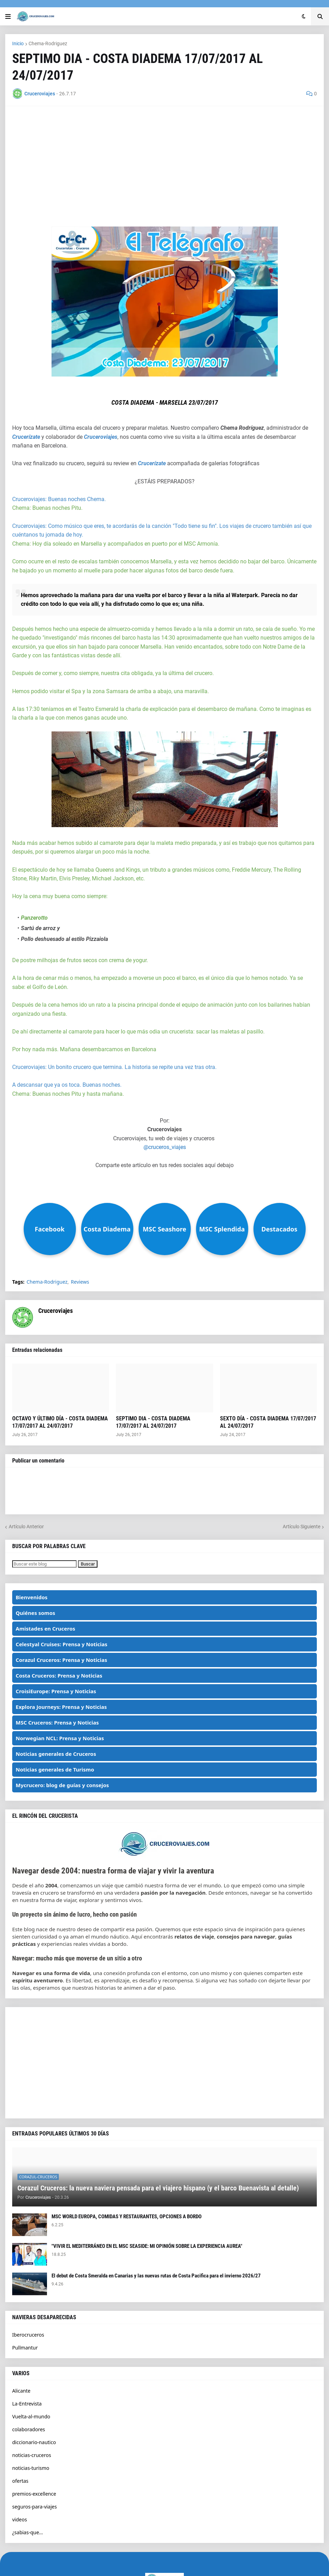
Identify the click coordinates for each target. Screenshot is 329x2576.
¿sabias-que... (27, 2532)
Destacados (279, 1229)
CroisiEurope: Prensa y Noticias (56, 1691)
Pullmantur (25, 2347)
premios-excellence (34, 2493)
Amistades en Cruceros (45, 1628)
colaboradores (28, 2429)
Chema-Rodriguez (48, 43)
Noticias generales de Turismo (55, 1769)
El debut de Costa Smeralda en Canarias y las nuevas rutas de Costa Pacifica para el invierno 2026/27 (156, 2276)
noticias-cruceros (31, 2455)
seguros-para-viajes (34, 2506)
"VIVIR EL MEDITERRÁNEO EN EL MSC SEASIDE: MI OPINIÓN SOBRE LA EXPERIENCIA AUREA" (147, 2246)
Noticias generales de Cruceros (56, 1753)
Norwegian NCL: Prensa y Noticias (60, 1738)
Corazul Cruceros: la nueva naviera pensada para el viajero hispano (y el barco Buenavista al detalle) (158, 2188)
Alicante (21, 2390)
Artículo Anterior (26, 1526)
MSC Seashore (164, 1229)
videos (19, 2519)
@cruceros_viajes (164, 1147)
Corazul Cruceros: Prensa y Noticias (61, 1659)
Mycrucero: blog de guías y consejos (62, 1785)
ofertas (20, 2481)
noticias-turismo (30, 2468)
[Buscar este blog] (44, 1564)
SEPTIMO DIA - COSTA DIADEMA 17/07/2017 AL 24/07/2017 (153, 1422)
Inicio (18, 43)
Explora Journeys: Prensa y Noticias (61, 1706)
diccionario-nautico (34, 2442)
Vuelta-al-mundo (31, 2416)
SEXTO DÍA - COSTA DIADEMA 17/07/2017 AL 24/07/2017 (268, 1422)
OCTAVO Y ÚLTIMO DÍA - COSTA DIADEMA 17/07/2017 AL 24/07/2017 (60, 1422)
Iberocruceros (28, 2334)
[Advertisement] (164, 162)
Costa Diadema (107, 1229)
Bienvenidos (31, 1597)
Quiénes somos (35, 1612)
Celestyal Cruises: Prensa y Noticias (61, 1644)
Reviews (80, 1281)
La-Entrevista (27, 2403)
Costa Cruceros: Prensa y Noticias (59, 1675)
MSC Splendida (222, 1229)
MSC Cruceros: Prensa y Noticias (57, 1722)
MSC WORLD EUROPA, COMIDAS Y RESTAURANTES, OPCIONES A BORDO (127, 2216)
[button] (8, 16)
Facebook (50, 1229)
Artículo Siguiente (301, 1526)
